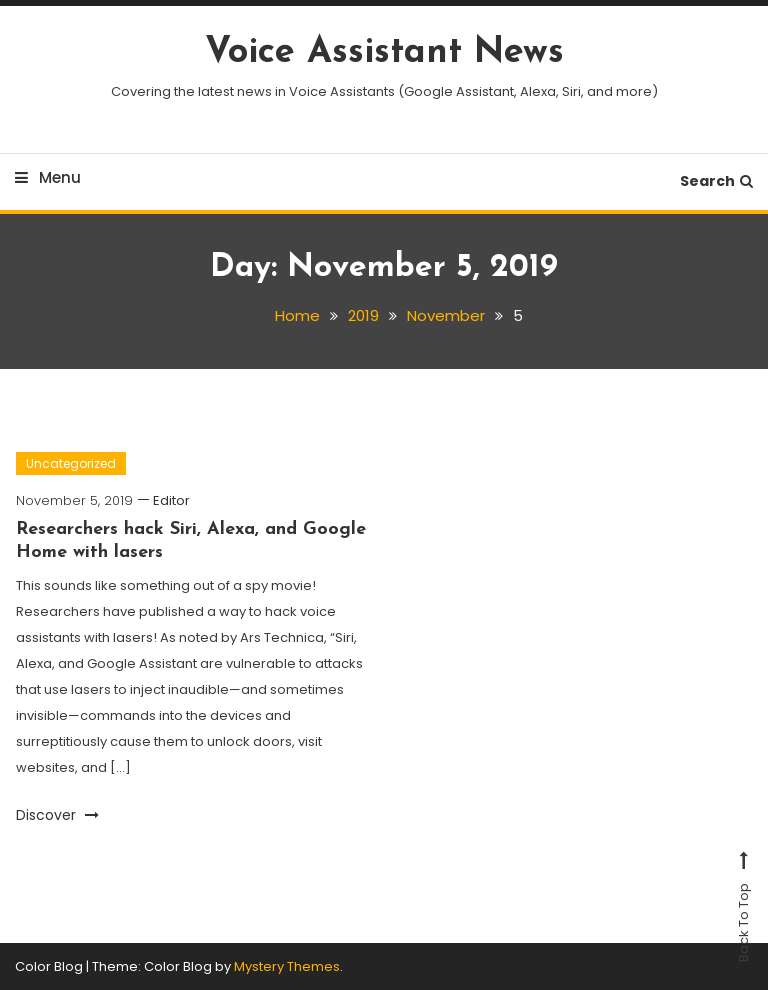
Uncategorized (71, 463)
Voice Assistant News (384, 53)
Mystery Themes (287, 966)
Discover (57, 815)
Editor (171, 500)
